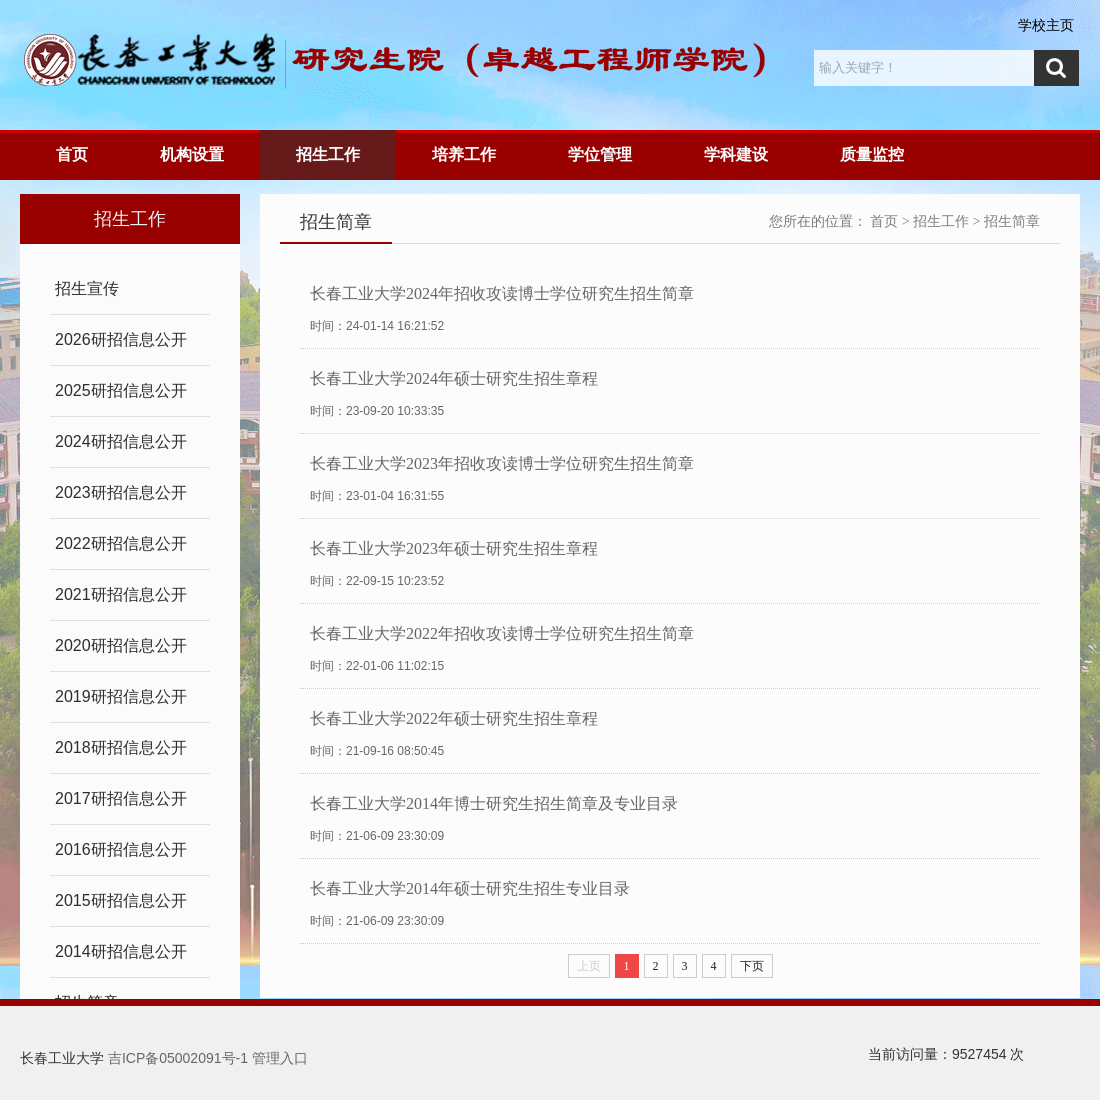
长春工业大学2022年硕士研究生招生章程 (454, 718)
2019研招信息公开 (121, 696)
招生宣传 (87, 288)
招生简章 (1012, 221)
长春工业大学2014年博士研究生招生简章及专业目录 (494, 803)
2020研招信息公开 (121, 645)
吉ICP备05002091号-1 (178, 1058)
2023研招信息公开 (121, 492)
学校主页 (1046, 25)
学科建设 (736, 154)
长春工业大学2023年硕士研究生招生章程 (454, 548)
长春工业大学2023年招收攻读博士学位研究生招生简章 (502, 463)
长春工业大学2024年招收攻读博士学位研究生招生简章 (502, 293)
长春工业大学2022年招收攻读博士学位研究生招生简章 (502, 633)
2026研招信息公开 (121, 339)
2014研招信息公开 (121, 951)
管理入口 (280, 1058)
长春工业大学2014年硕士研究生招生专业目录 (470, 888)
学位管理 (600, 154)
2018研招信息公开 (121, 747)
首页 (72, 154)
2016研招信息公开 (121, 849)
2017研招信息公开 (121, 798)
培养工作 (464, 154)
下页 (752, 966)
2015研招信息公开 (121, 900)
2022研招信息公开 (121, 543)
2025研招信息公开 (121, 390)
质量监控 (872, 154)
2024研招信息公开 (121, 441)
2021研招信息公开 (121, 594)
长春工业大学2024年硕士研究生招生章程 (454, 378)
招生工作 (328, 154)
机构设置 (192, 154)
